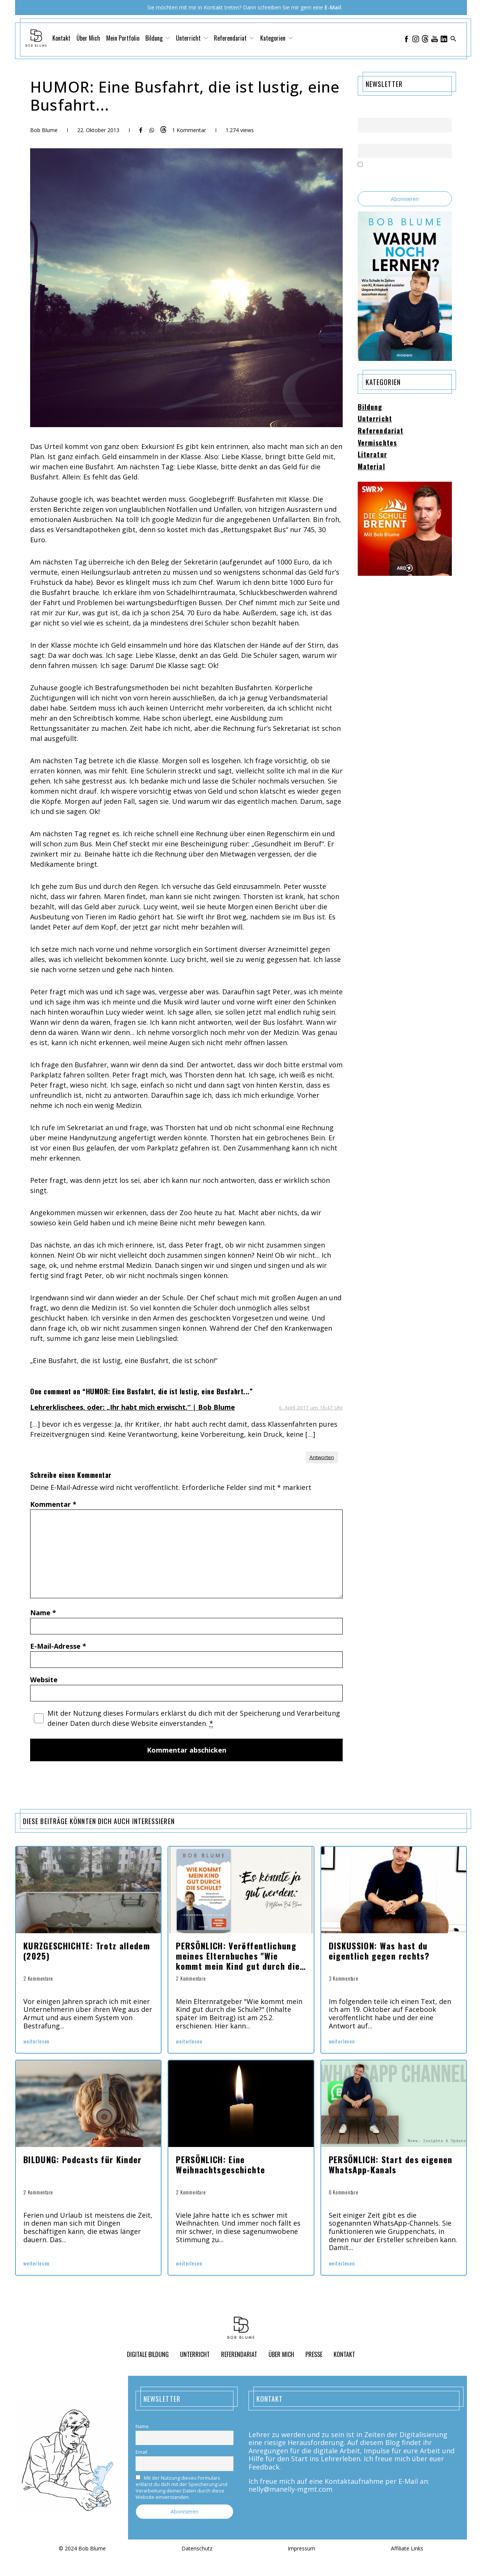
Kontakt (61, 38)
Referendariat (234, 38)
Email (363, 139)
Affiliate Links (407, 2549)
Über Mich (88, 38)
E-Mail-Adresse (58, 1646)
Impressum (301, 2549)
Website (44, 1679)
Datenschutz (197, 2549)
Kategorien (276, 38)
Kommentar (53, 1504)
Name (43, 1612)
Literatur (372, 454)
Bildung (157, 38)
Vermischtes (377, 443)
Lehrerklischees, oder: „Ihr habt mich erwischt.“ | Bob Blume (132, 1407)
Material (371, 467)
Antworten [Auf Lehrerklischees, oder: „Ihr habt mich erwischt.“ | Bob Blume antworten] (322, 1457)
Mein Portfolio (122, 38)
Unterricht (192, 38)
